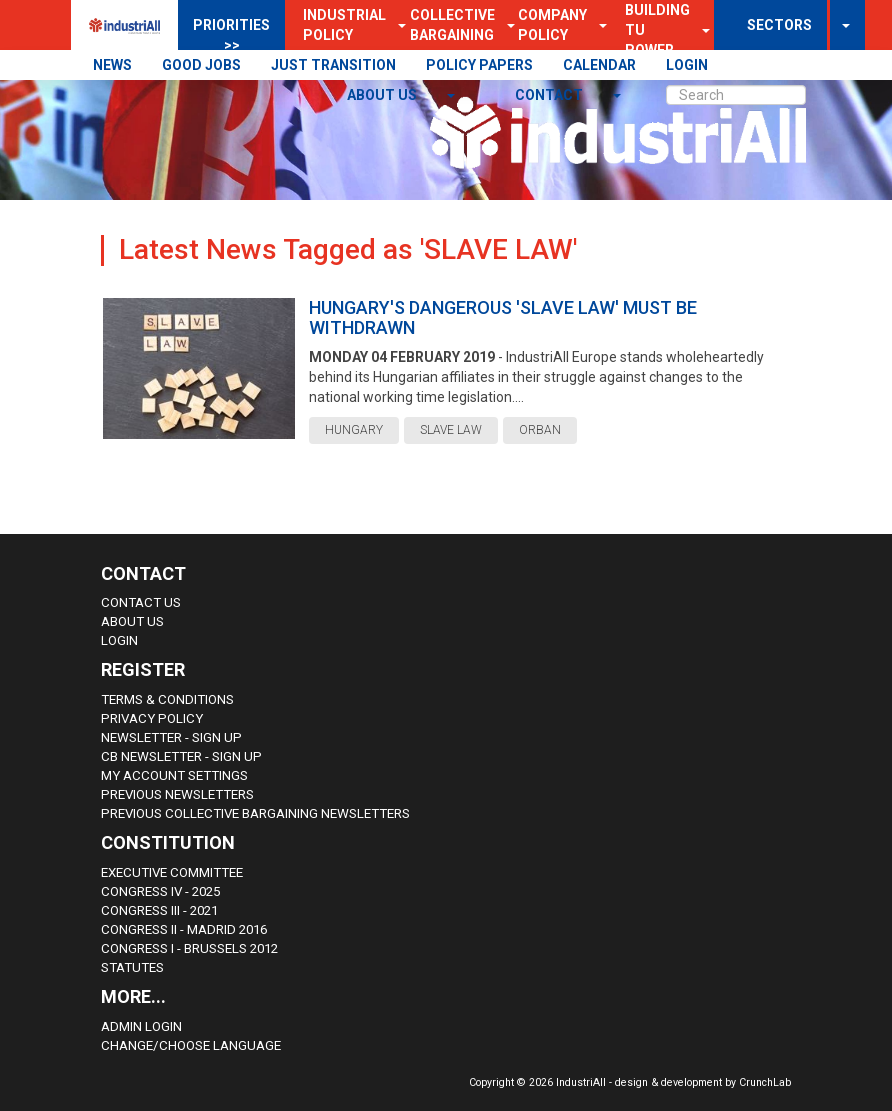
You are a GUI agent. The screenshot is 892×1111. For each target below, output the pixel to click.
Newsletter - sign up (171, 737)
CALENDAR (599, 65)
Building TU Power (657, 30)
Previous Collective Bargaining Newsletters (255, 813)
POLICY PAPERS (479, 65)
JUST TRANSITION (333, 65)
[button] (597, 25)
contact (550, 95)
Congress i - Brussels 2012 (189, 948)
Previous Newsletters (177, 794)
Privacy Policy (152, 718)
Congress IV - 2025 (160, 891)
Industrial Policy (344, 25)
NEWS (112, 65)
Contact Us (141, 602)
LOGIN (687, 65)
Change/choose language (191, 1045)
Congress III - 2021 (159, 910)
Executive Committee (172, 872)
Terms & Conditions (167, 699)
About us (383, 95)
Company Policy (552, 25)
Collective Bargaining (452, 25)
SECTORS (779, 25)
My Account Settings (174, 775)
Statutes (132, 967)
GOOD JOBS (201, 65)
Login (119, 640)
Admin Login (141, 1026)
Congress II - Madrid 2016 (184, 929)
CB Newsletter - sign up (181, 756)
